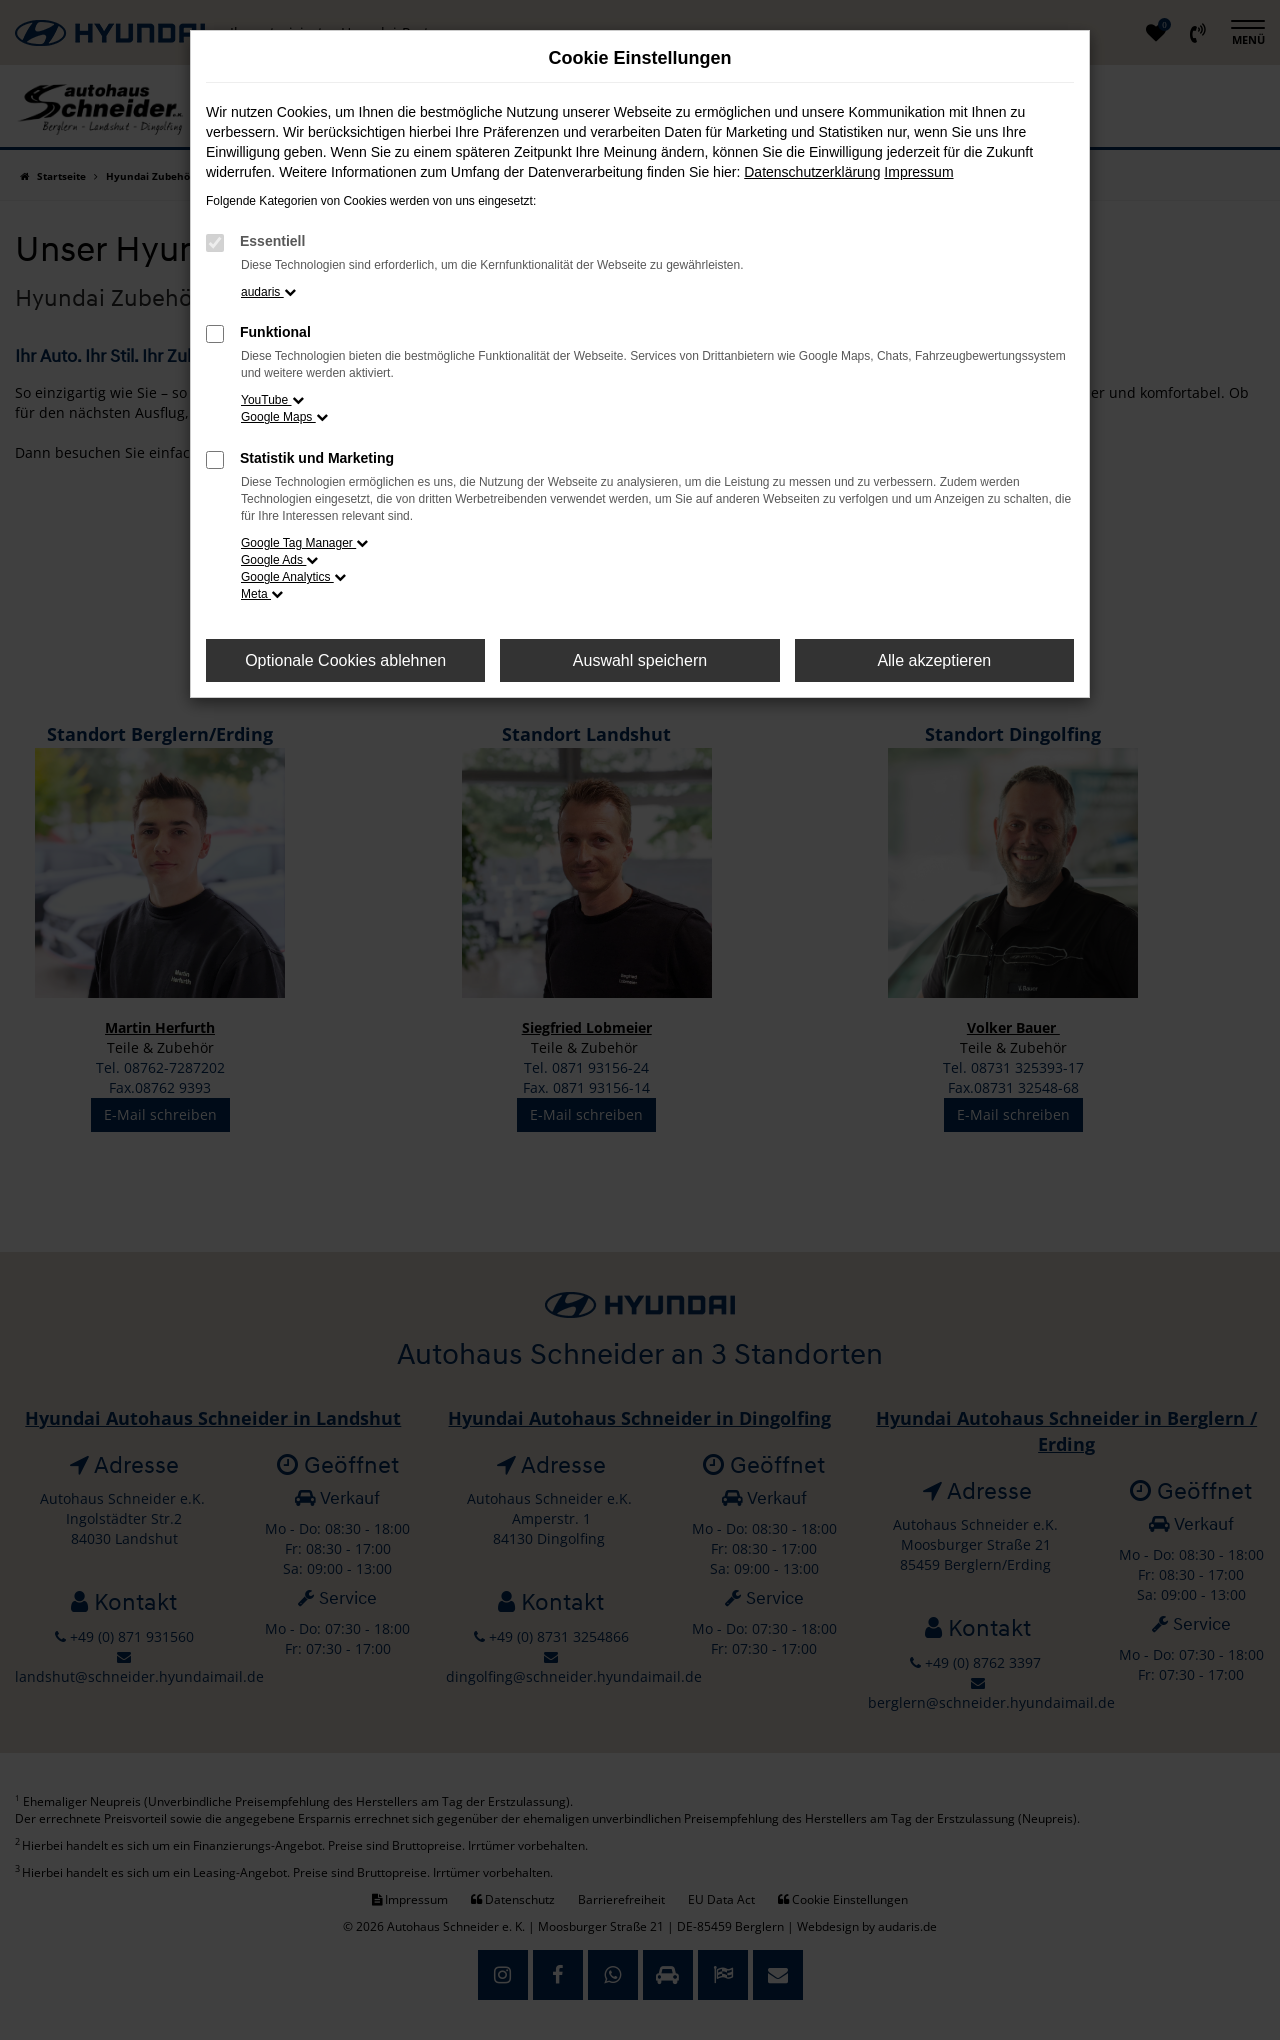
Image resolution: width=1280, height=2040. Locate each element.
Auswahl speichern (640, 660)
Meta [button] (262, 594)
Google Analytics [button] (293, 577)
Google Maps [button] (284, 417)
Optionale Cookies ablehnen (345, 660)
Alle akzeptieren (934, 660)
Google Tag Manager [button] (304, 543)
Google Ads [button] (279, 560)
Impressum (918, 172)
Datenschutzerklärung (812, 172)
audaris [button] (268, 292)
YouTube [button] (272, 400)
